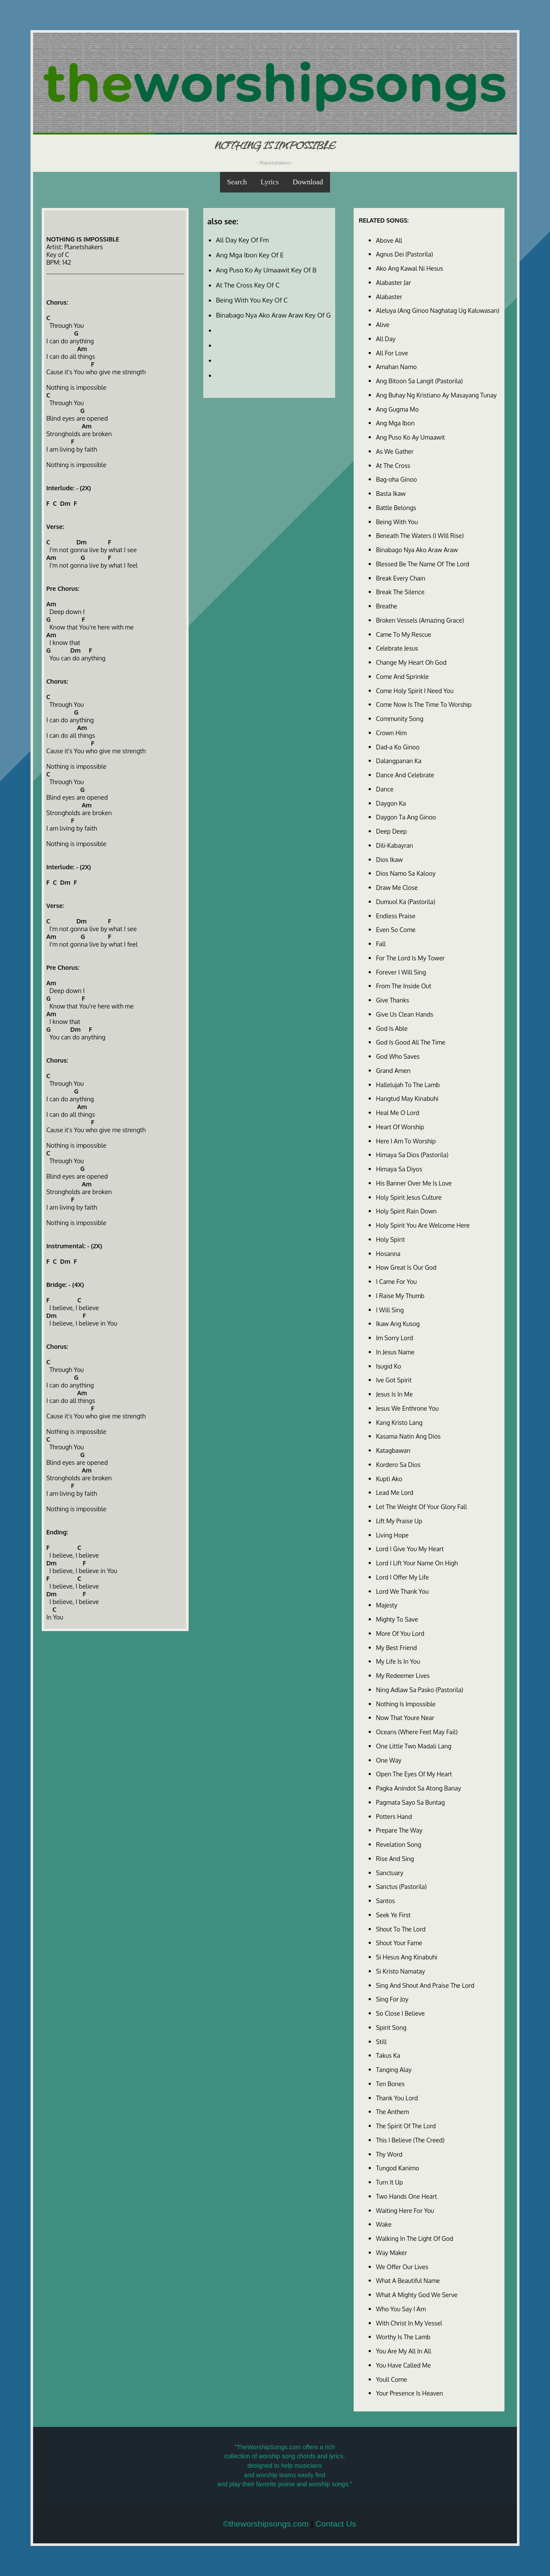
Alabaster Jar (393, 282)
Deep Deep (391, 831)
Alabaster (389, 296)
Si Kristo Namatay (400, 1971)
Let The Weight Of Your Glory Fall (421, 1506)
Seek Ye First (393, 1915)
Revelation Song (398, 1844)
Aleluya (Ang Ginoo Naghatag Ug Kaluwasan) (437, 310)
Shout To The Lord (401, 1929)
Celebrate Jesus (397, 648)
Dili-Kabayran (394, 845)
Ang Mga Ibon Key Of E (250, 255)
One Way (388, 1760)
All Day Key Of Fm (242, 239)
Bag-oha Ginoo (396, 479)
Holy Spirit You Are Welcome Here (423, 1225)
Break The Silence (400, 592)
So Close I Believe (400, 2013)
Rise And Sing (395, 1858)
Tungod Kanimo (397, 2168)
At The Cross (393, 465)
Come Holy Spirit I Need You (414, 690)
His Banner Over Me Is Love (414, 1183)
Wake (383, 2224)
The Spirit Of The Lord (406, 2126)
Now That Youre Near (405, 1717)
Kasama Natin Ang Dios (408, 1436)
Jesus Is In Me (394, 1394)
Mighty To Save (397, 1619)
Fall (381, 943)
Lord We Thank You (402, 1591)
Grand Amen (393, 1070)
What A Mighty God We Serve (417, 2294)
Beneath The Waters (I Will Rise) (420, 535)
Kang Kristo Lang (399, 1422)
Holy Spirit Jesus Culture (409, 1197)
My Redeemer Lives (403, 1675)
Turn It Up (389, 2182)
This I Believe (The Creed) (410, 2140)
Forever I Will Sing (401, 972)
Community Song (399, 718)
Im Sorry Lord (394, 1337)
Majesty (386, 1605)
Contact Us (335, 2523)
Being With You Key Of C (252, 300)
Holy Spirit (390, 1239)
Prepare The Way (399, 1830)
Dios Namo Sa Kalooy (406, 873)
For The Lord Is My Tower (410, 958)
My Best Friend (396, 1647)
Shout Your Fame (399, 1943)
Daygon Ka (391, 803)
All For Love (392, 353)
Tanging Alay (394, 2069)
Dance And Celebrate (405, 775)
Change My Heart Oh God (411, 662)
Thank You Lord (397, 2098)
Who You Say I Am (401, 2309)
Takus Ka (388, 2055)
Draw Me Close (397, 887)
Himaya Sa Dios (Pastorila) (412, 1154)
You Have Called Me (403, 2365)
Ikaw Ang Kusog (398, 1323)
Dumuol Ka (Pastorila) (405, 901)
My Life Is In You (398, 1661)
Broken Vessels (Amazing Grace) (420, 620)
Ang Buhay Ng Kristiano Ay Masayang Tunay (436, 395)
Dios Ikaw (389, 859)
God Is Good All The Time (411, 1042)
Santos (385, 1900)
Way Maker (391, 2252)
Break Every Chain (400, 578)
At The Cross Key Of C (248, 285)
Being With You (397, 522)
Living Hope (392, 1535)
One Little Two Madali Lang (414, 1746)
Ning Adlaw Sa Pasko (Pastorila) (419, 1689)
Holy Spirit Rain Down (406, 1211)
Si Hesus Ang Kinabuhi (406, 1957)
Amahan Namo (396, 366)
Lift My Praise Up (399, 1521)
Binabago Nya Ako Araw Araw (417, 549)
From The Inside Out (403, 986)
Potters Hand (394, 1816)
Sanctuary (389, 1872)
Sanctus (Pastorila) (401, 1886)
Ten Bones (390, 2083)
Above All (389, 240)
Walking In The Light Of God (414, 2238)
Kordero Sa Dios (398, 1464)
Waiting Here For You (405, 2210)
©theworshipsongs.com (266, 2523)
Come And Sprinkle (402, 676)
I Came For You (396, 1281)
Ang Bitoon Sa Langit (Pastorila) (419, 381)
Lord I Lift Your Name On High (417, 1563)
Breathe (386, 606)
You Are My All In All (403, 2351)
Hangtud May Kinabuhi (407, 1098)
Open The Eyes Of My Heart (414, 1774)
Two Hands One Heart (406, 2196)
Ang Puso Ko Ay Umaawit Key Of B (266, 270)
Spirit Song (391, 2027)
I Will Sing (390, 1310)
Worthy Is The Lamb (403, 2337)
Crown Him (391, 732)
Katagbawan (393, 1450)
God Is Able (392, 1028)
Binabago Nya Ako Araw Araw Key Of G (273, 315)
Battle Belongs (396, 507)
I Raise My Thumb (400, 1295)
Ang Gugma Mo (397, 409)
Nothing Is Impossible (406, 1704)
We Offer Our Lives (402, 2266)
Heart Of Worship (400, 1127)
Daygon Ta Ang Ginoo (406, 817)
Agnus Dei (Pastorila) (404, 254)
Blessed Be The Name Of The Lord (422, 564)
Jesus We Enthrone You (407, 1408)
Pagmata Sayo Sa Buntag (410, 1802)
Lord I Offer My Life (402, 1577)
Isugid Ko (388, 1366)
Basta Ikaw (391, 493)
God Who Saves (398, 1056)
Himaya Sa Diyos (399, 1169)
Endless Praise (396, 916)
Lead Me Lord (394, 1492)
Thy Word (389, 2154)
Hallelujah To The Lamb (408, 1084)
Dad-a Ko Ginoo (397, 747)
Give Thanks (392, 1000)
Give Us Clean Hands (404, 1014)
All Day (386, 338)
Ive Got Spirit (394, 1380)
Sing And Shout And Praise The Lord (425, 1985)
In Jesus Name (395, 1352)
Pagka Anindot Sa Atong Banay (418, 1788)
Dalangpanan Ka (399, 760)
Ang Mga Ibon (395, 423)
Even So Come (396, 929)
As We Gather (395, 451)
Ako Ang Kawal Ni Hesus (409, 268)
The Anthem (392, 2111)
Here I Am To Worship (406, 1141)
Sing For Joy (392, 1999)
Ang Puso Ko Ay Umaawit (410, 437)
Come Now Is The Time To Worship (423, 704)
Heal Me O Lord (397, 1112)
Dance (385, 789)
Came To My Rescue (403, 634)
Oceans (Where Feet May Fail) (417, 1732)
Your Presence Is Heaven (409, 2393)
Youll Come (391, 2379)
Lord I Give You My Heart (410, 1548)
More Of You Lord (400, 1633)
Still (381, 2041)
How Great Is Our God (406, 1267)
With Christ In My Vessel (409, 2323)
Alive (382, 324)
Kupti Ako (389, 1478)
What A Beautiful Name (408, 2280)
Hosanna (388, 1253)
